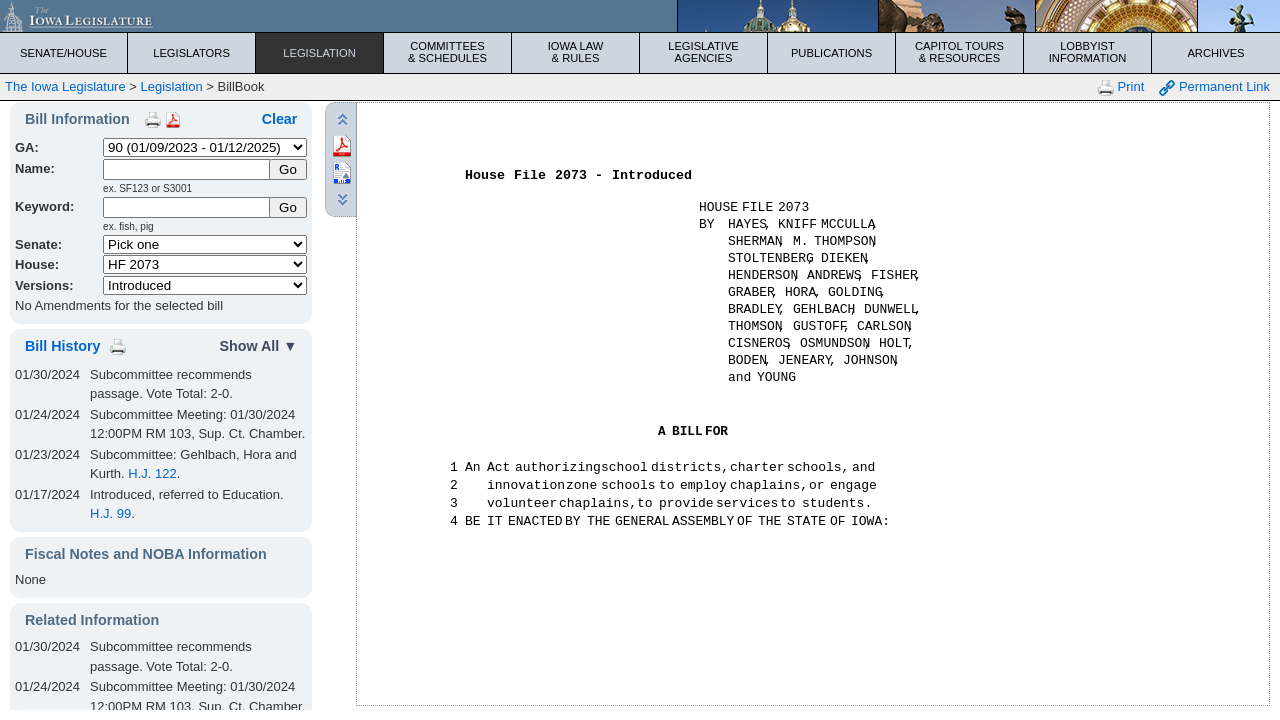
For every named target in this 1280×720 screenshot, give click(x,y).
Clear (280, 119)
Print (1121, 87)
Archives (1215, 53)
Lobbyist (1087, 52)
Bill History (62, 346)
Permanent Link (1214, 87)
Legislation (319, 53)
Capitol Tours (959, 52)
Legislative (703, 52)
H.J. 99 (110, 513)
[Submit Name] (288, 169)
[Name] (187, 169)
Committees (447, 52)
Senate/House (63, 53)
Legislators (191, 53)
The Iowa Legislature (65, 86)
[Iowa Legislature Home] (640, 16)
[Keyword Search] (187, 207)
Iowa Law (575, 52)
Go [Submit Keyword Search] (288, 207)
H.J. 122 (152, 473)
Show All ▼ (258, 346)
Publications (831, 53)
